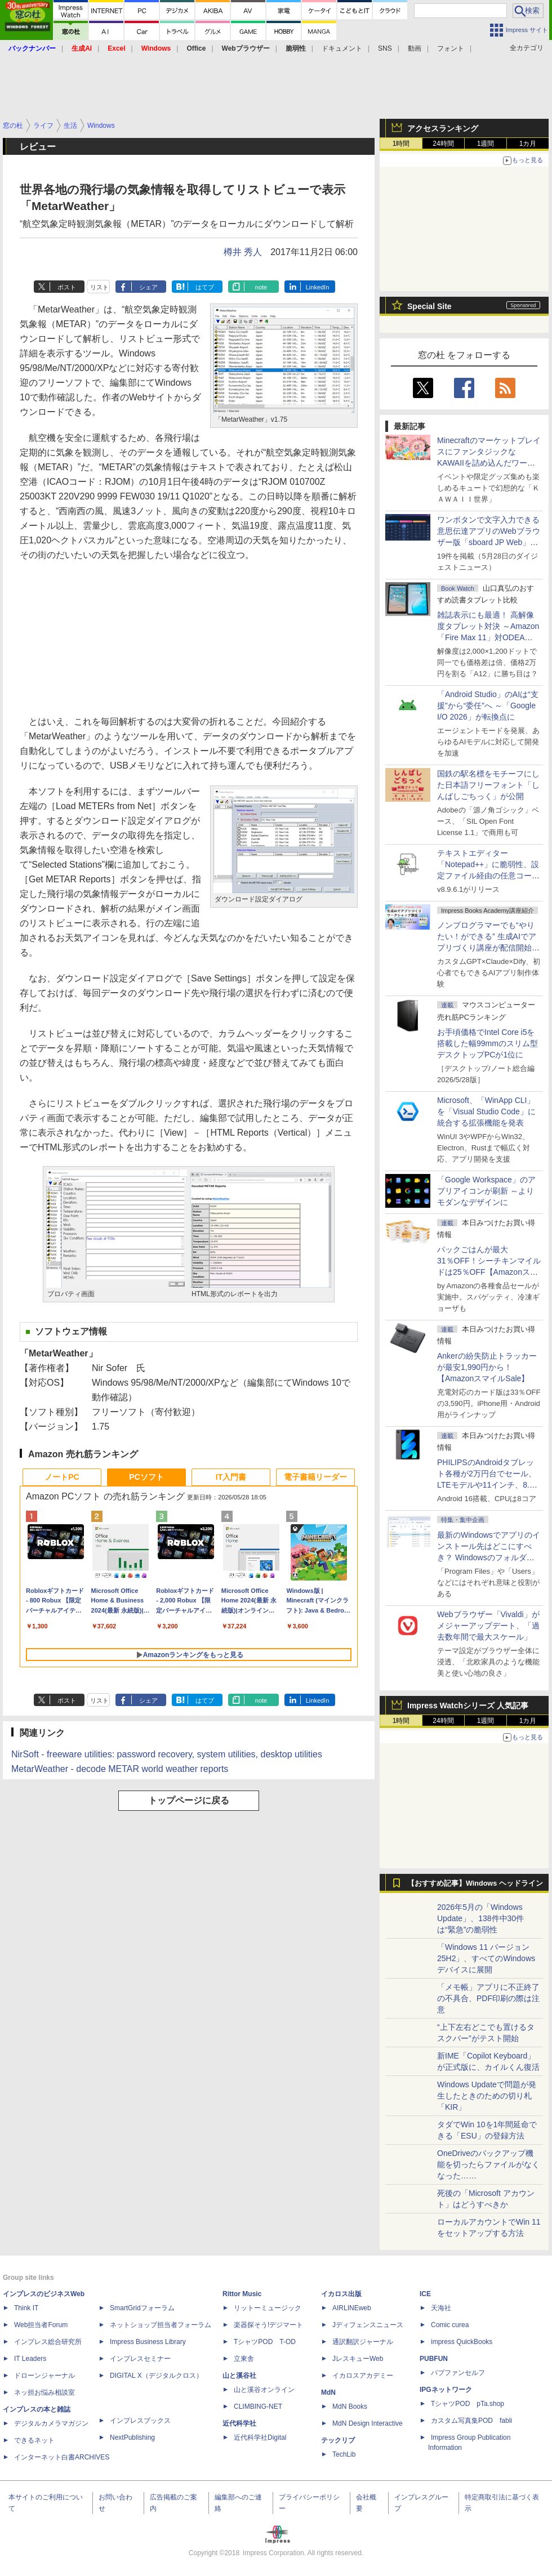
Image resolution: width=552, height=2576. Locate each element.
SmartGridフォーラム (142, 2308)
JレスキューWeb (357, 2359)
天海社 (441, 2308)
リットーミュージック (267, 2308)
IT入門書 (231, 1476)
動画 (414, 48)
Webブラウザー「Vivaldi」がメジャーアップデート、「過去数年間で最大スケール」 (488, 1625)
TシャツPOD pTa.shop (467, 2404)
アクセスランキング (442, 128)
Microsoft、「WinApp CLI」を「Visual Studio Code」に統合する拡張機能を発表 (486, 1111)
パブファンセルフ (458, 2373)
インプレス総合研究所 (48, 2342)
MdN (328, 2392)
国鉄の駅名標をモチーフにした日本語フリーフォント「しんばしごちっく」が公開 (488, 785)
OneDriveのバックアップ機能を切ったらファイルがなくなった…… (488, 2164)
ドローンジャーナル (44, 2375)
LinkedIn (318, 287)
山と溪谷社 (239, 2375)
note (261, 287)
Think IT (26, 2308)
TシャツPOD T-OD (265, 2342)
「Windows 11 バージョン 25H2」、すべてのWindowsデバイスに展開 (486, 1958)
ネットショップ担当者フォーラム (160, 2325)
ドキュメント (342, 48)
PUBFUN (434, 2359)
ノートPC (61, 1476)
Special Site (429, 306)
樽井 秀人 (243, 252)
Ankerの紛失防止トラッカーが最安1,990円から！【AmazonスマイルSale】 (487, 1367)
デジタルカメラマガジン (51, 2423)
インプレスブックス (140, 2421)
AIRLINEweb (351, 2308)
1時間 (401, 144)
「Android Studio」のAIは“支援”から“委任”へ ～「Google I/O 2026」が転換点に (487, 705)
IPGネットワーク (446, 2390)
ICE (425, 2294)
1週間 (486, 144)
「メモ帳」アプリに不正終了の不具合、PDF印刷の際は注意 (488, 1998)
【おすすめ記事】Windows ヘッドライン (475, 1883)
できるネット (34, 2440)
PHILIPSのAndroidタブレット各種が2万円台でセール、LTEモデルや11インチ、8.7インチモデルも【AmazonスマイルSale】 (487, 1485)
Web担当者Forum (41, 2325)
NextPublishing (132, 2437)
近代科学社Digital (260, 2437)
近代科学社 (239, 2423)
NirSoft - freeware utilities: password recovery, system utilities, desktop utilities (166, 1754)
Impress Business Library (148, 2342)
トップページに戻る (188, 1800)
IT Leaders (30, 2359)
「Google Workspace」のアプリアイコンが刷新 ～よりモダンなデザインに (486, 1191)
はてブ (204, 287)
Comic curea (450, 2325)
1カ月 (528, 144)
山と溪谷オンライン (264, 2390)
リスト (99, 287)
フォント (450, 48)
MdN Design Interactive (367, 2423)
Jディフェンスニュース (367, 2325)
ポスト (66, 287)
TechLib (343, 2454)
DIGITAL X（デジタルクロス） (156, 2375)
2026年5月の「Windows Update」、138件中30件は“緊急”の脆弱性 (480, 1918)
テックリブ (338, 2440)
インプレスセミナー (140, 2359)
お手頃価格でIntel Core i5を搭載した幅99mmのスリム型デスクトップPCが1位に (487, 1043)
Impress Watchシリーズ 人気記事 (467, 1705)
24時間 (443, 144)
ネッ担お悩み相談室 (44, 2392)
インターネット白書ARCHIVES (61, 2457)
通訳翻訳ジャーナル (362, 2342)
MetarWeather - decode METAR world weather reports (119, 1769)
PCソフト (146, 1476)
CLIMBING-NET (258, 2406)
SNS (385, 48)
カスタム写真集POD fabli (471, 2421)
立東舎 (244, 2359)
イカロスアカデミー (362, 2375)
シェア (148, 287)
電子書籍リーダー (315, 1476)
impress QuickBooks (461, 2342)
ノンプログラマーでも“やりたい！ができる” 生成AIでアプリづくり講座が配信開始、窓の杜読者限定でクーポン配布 (488, 948)
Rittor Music (241, 2294)
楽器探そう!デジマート (268, 2325)
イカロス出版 (341, 2294)
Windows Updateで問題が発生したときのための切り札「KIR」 (486, 2095)
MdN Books (349, 2406)
